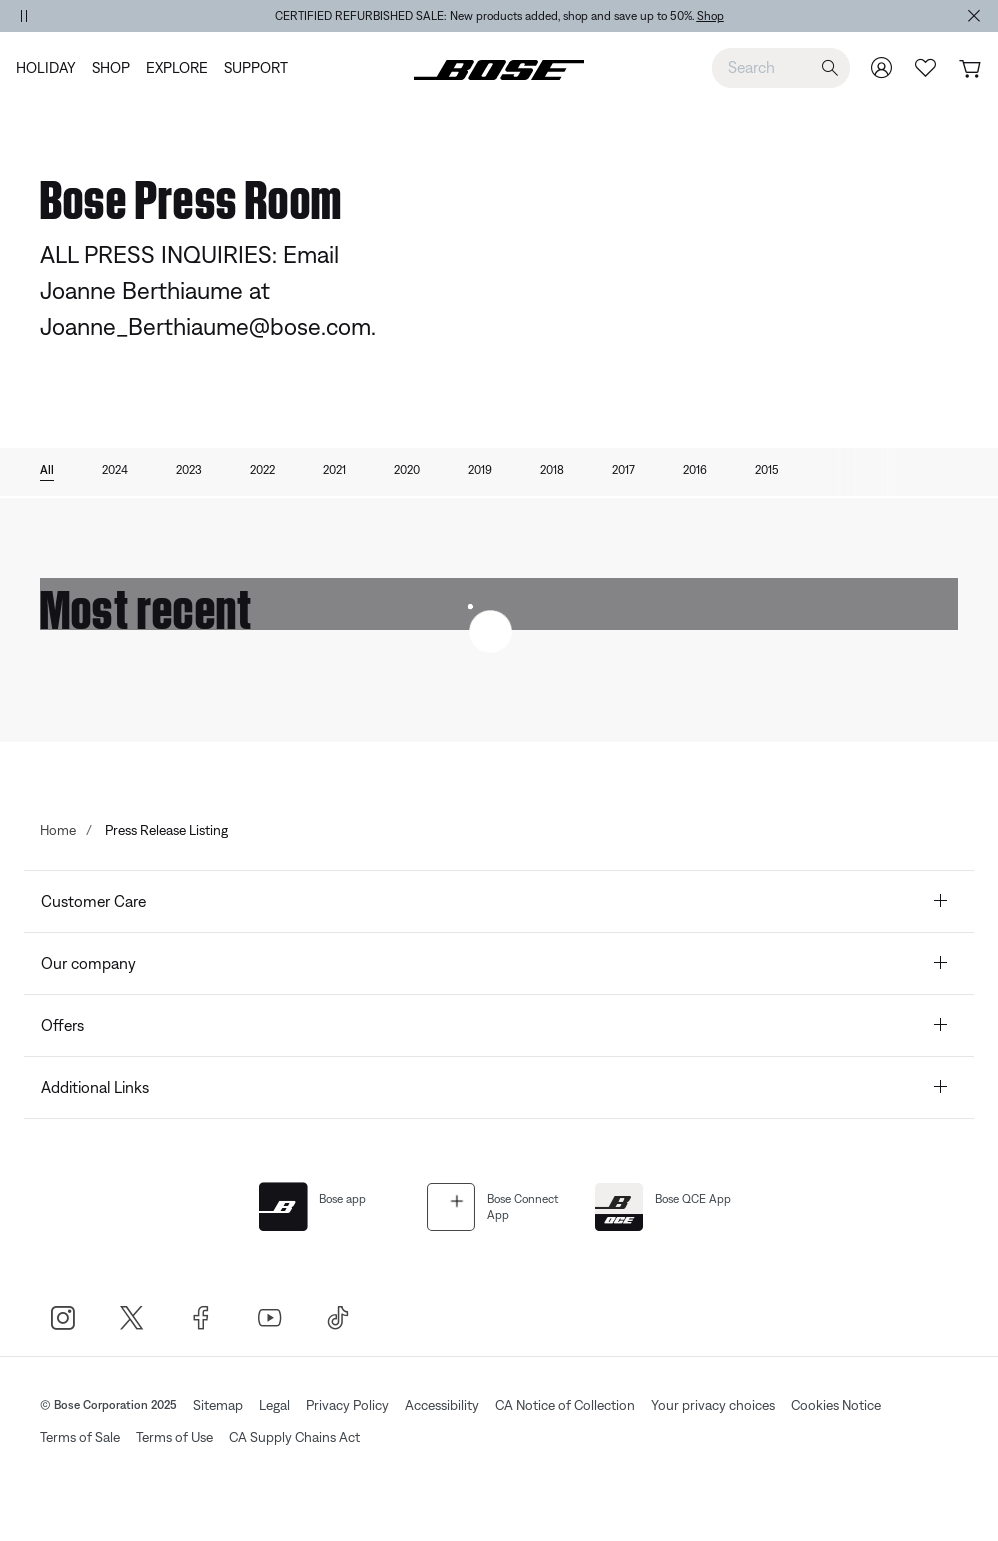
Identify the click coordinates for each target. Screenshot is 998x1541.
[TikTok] (338, 1317)
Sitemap (218, 1405)
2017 (623, 470)
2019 (480, 470)
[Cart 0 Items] (969, 69)
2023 (189, 470)
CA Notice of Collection (565, 1405)
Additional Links (496, 1087)
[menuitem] (50, 68)
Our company (496, 963)
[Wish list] (926, 67)
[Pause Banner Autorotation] (24, 16)
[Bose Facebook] (200, 1317)
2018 (552, 470)
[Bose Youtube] (269, 1317)
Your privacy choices (713, 1405)
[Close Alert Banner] (974, 16)
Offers (496, 1025)
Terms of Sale (80, 1437)
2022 (262, 470)
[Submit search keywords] (830, 68)
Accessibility (442, 1405)
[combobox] (781, 67)
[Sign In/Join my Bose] (882, 67)
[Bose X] (131, 1317)
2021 (334, 470)
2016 (695, 470)
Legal (274, 1405)
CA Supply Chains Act (294, 1437)
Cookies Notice (836, 1405)
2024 (115, 470)
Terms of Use (174, 1437)
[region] (499, 16)
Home (58, 830)
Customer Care (496, 901)
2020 (407, 470)
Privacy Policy (347, 1405)
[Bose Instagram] (62, 1317)
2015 (767, 470)
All (47, 470)
